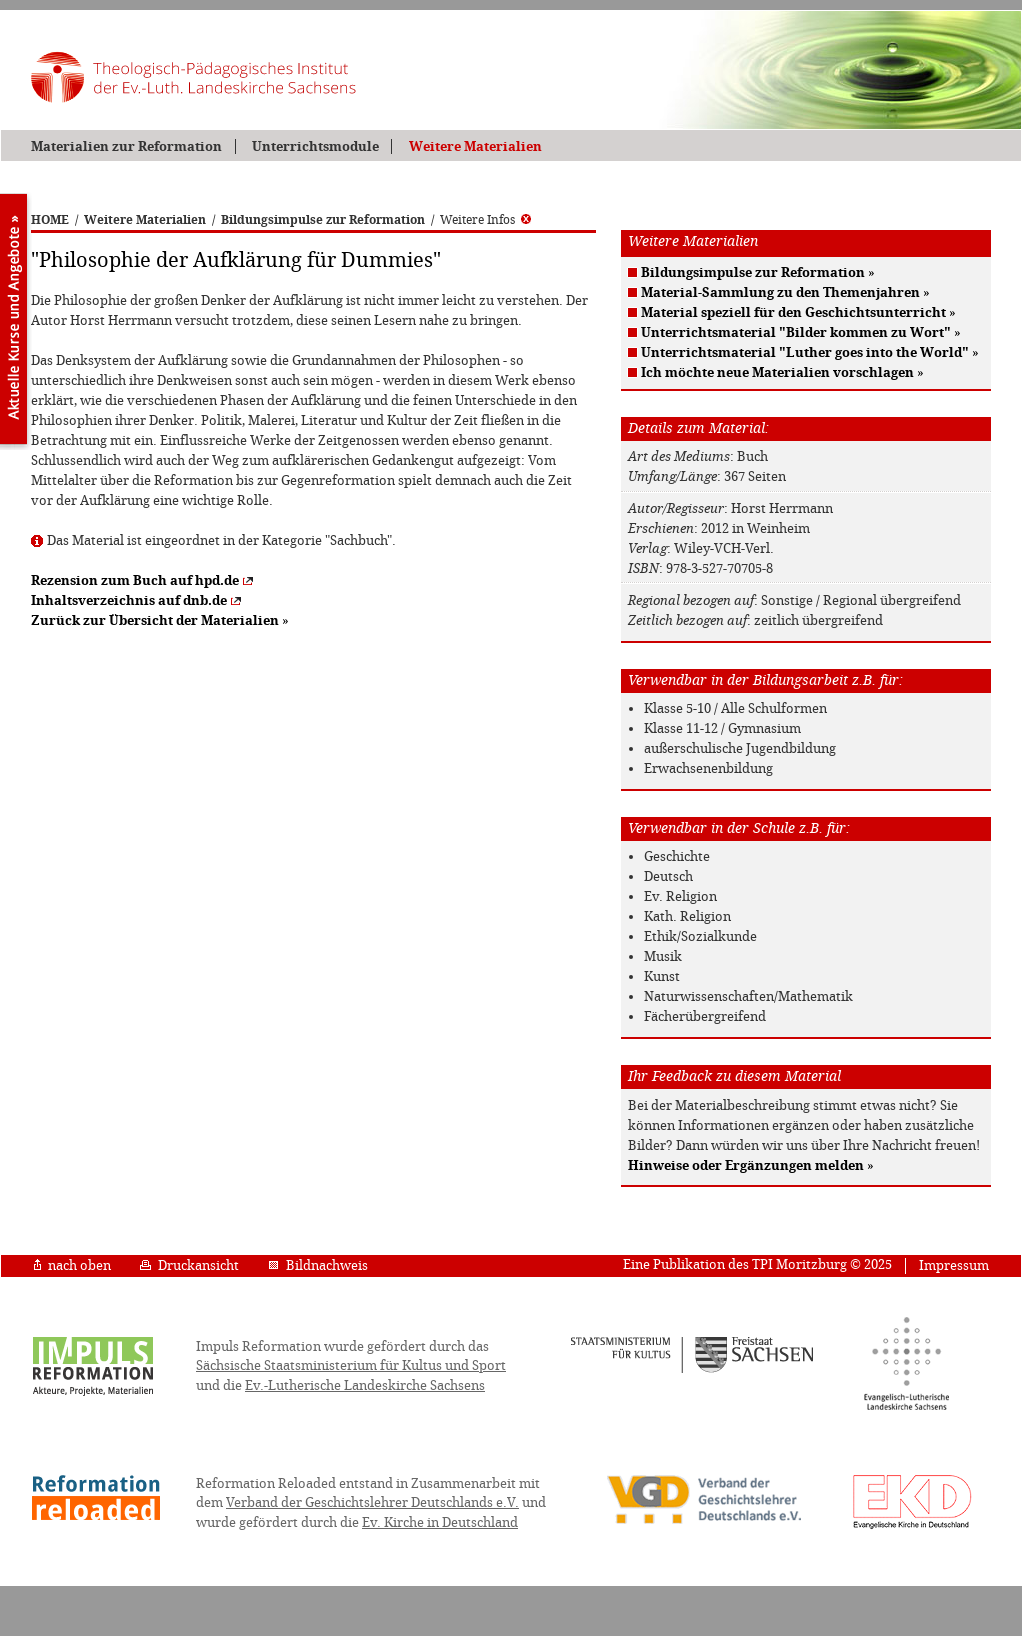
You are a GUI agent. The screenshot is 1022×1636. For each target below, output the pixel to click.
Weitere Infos (485, 220)
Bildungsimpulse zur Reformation (323, 220)
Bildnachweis (318, 1265)
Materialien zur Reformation (126, 146)
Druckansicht (189, 1265)
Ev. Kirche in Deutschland (440, 1522)
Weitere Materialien (475, 146)
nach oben (72, 1265)
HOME (50, 220)
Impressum (954, 1265)
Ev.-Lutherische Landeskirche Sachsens (365, 1385)
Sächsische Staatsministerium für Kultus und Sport (351, 1365)
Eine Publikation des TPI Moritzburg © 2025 (757, 1264)
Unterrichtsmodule (315, 146)
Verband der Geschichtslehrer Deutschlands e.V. (372, 1502)
